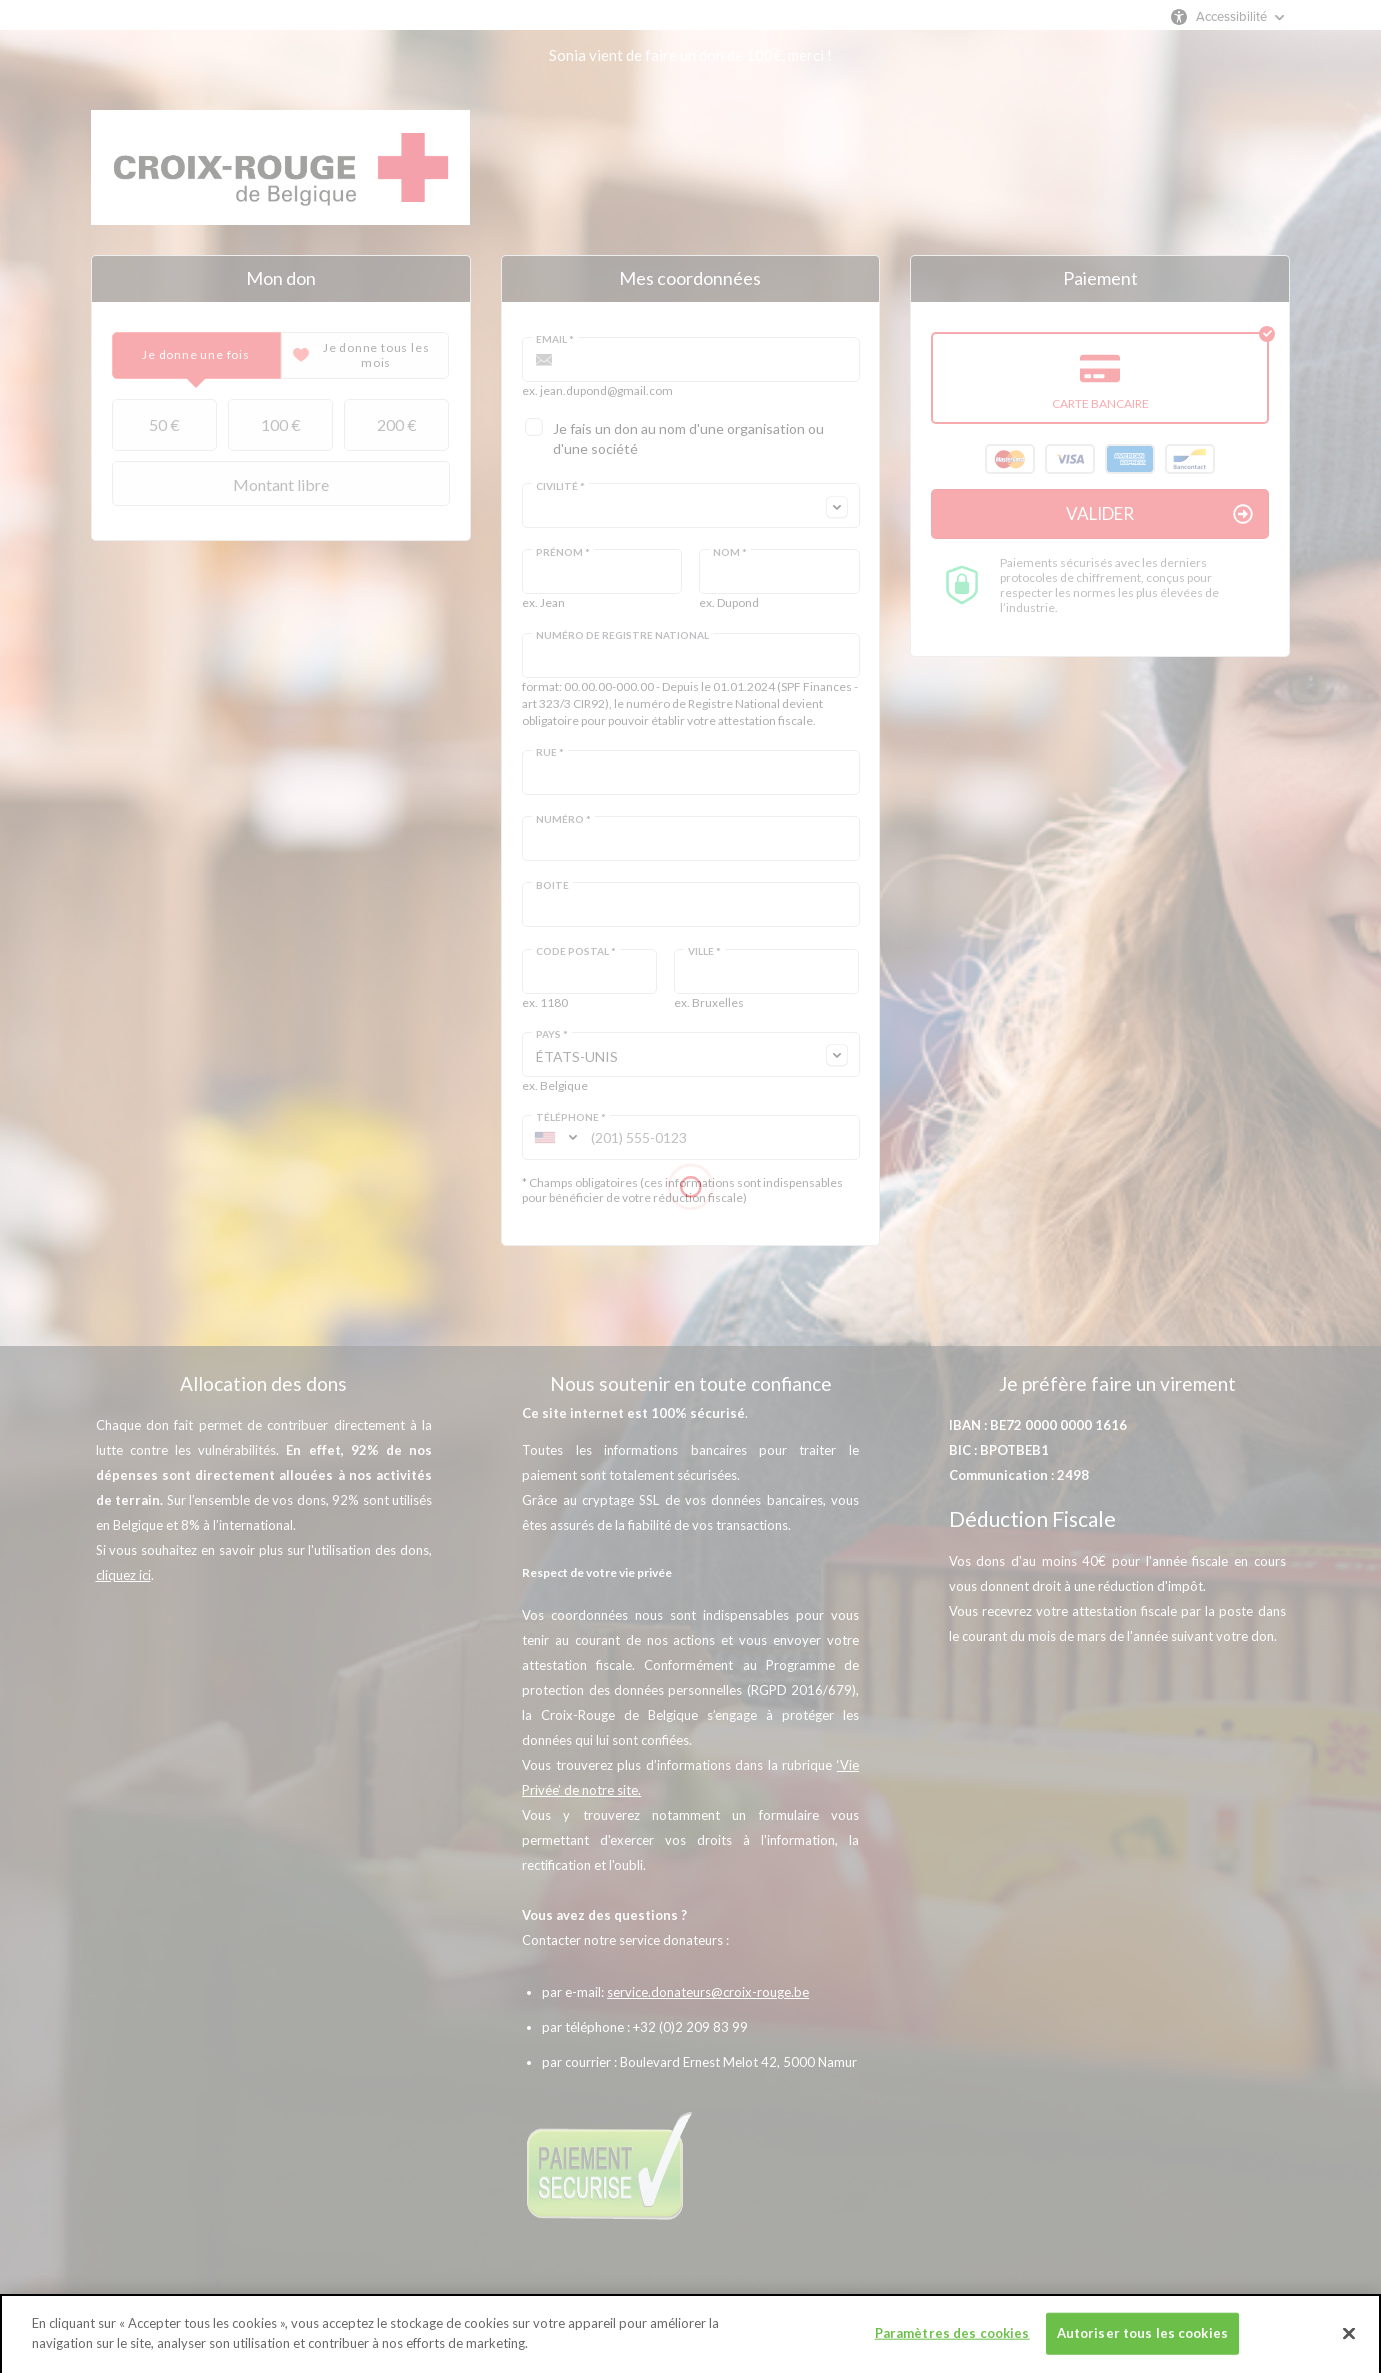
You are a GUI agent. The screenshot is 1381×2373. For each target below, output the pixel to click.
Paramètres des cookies (952, 2347)
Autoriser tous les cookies (1142, 2347)
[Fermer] (1349, 2347)
